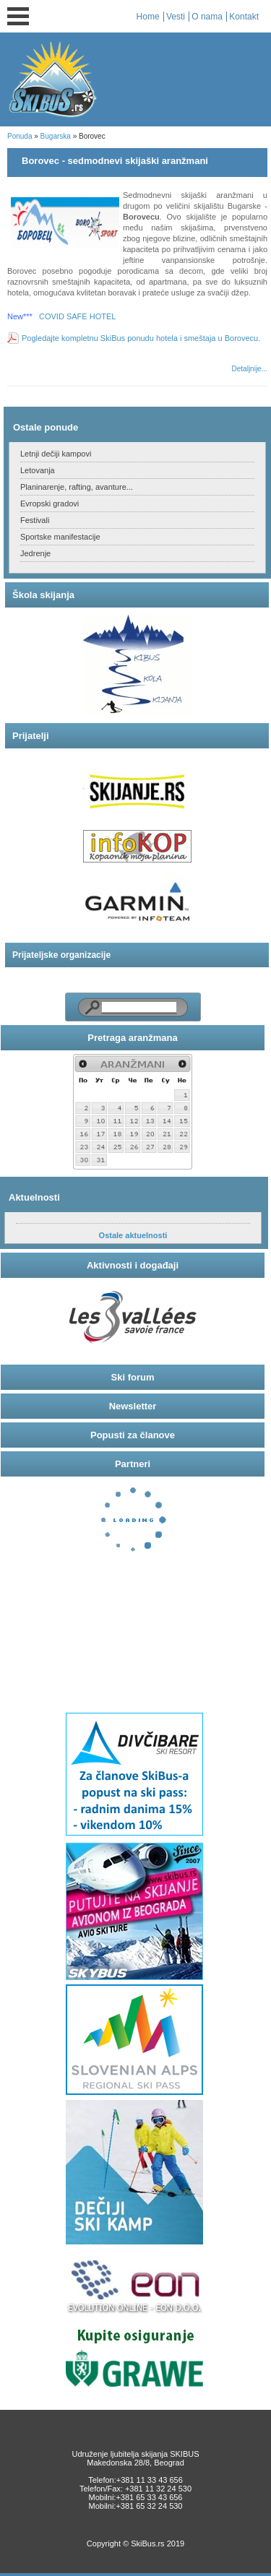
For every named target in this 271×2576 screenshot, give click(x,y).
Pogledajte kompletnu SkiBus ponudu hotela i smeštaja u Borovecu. (141, 338)
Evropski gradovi (49, 503)
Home (148, 17)
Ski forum (133, 1377)
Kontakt (244, 17)
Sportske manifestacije (60, 536)
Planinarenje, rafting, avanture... (76, 487)
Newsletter (133, 1406)
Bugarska (55, 136)
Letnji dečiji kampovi (55, 453)
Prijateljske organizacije (61, 955)
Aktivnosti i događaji (132, 1265)
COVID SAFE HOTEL (77, 316)
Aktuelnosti (34, 1197)
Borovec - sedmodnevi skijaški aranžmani (115, 160)
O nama (207, 17)
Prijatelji (30, 735)
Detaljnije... (249, 369)
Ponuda (19, 136)
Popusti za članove (132, 1435)
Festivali (34, 520)
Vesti (175, 17)
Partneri (132, 1463)
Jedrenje (35, 553)
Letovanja (37, 470)
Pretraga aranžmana (132, 1037)
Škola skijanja (43, 594)
